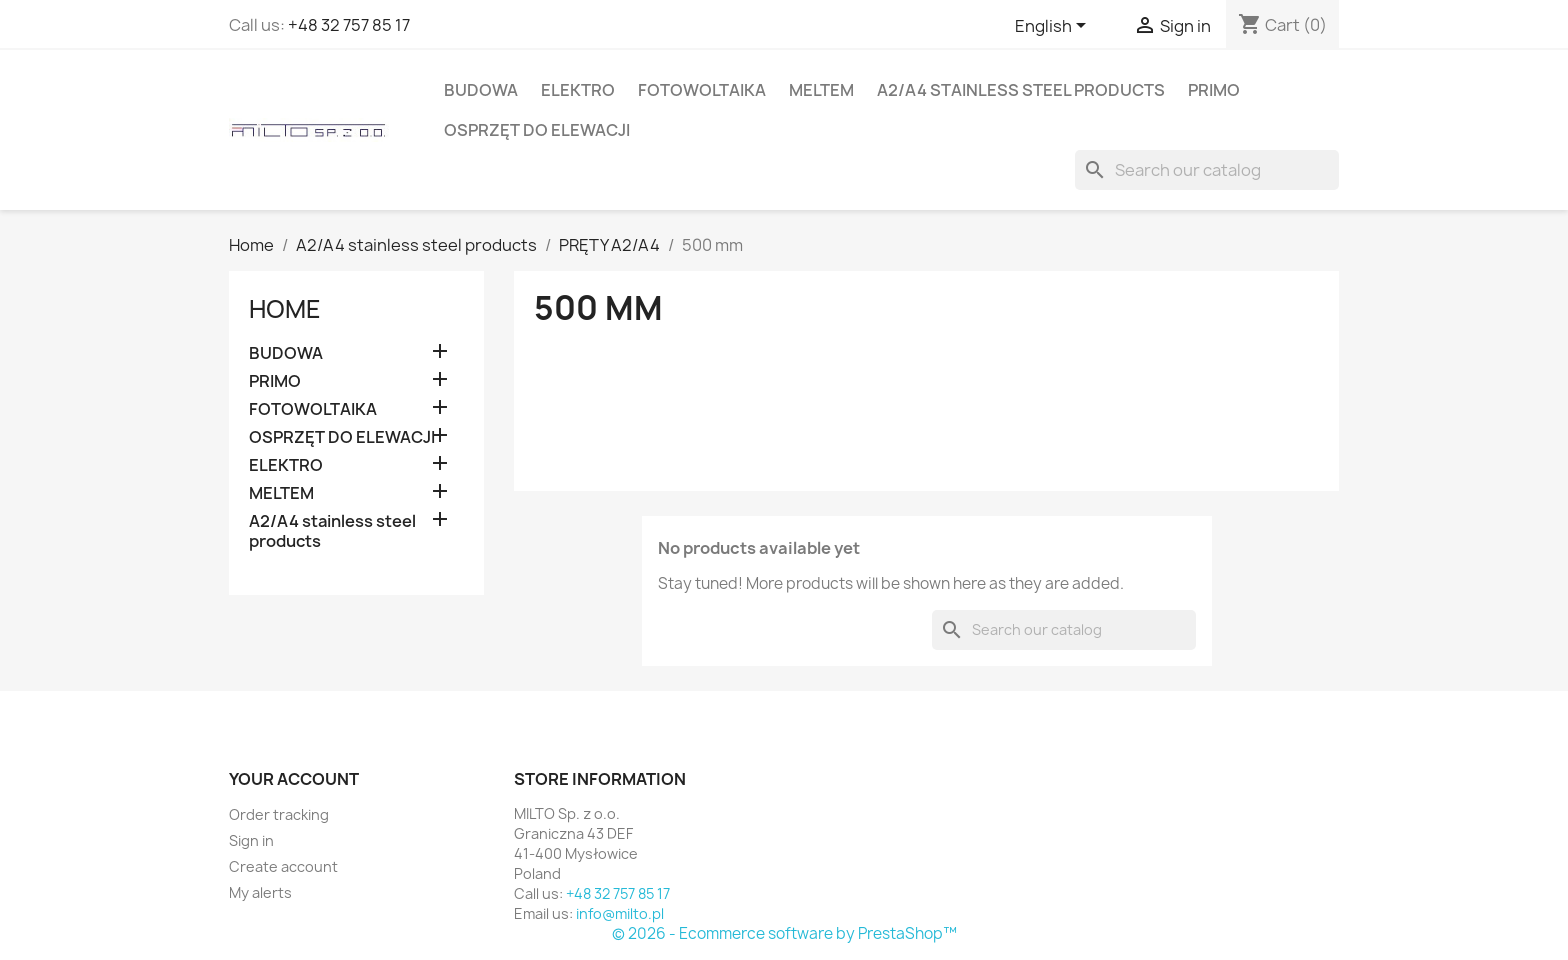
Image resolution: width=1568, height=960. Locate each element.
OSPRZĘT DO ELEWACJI (537, 130)
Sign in (251, 840)
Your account (294, 779)
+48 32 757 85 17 (349, 25)
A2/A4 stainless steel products (1021, 90)
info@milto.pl (620, 913)
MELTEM (821, 90)
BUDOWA (481, 90)
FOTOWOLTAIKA (702, 90)
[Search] (1207, 170)
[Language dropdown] (1054, 27)
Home (285, 309)
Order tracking (279, 814)
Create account (283, 866)
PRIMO (1214, 90)
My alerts (260, 892)
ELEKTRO (578, 90)
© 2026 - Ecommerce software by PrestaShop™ (784, 933)
